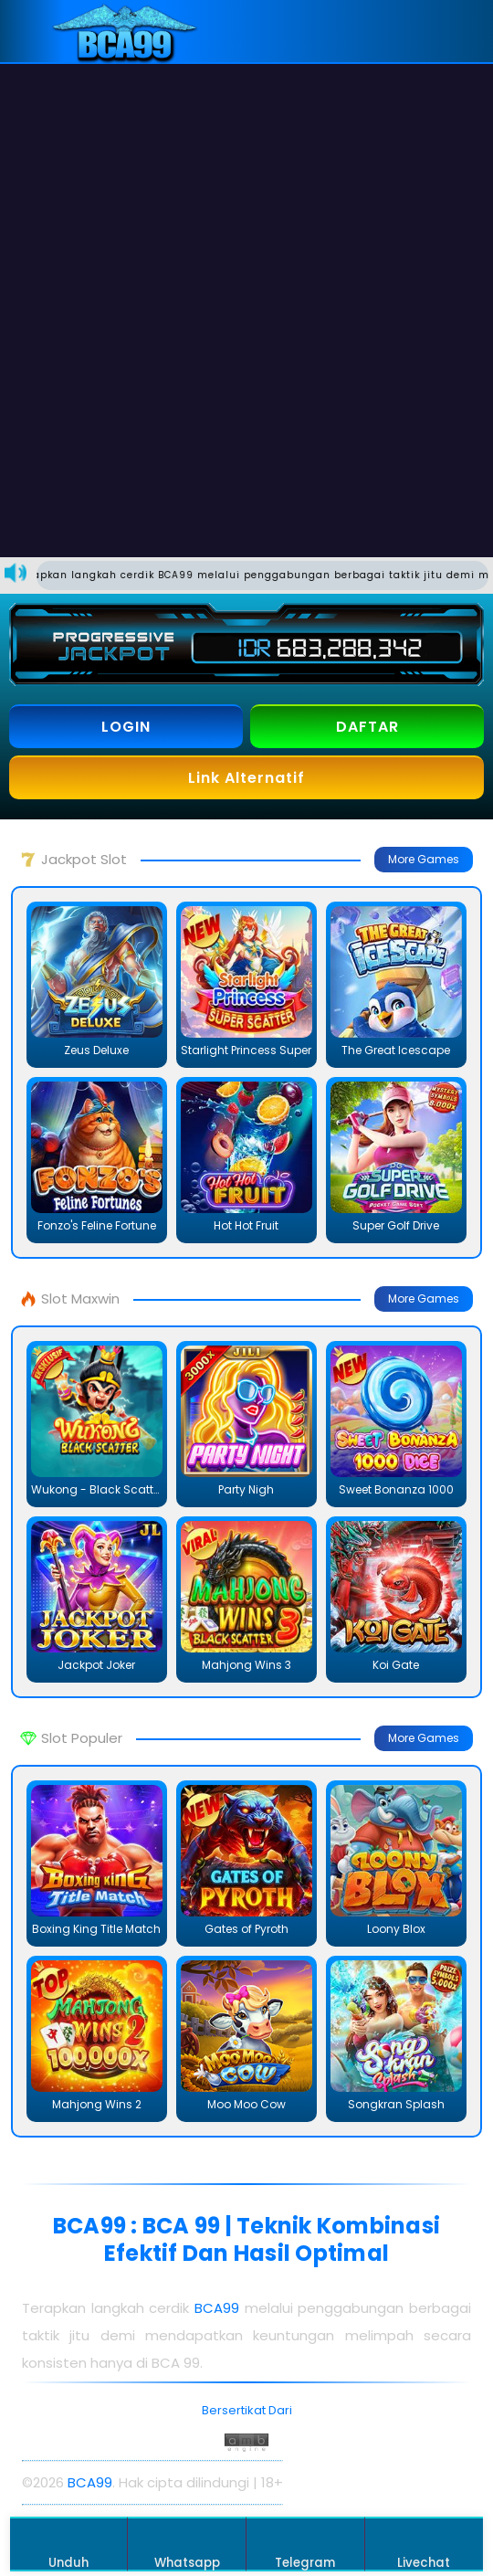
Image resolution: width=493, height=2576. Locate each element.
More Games (423, 859)
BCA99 (216, 2307)
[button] (449, 31)
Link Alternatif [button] (246, 777)
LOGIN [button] (126, 726)
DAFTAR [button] (367, 726)
